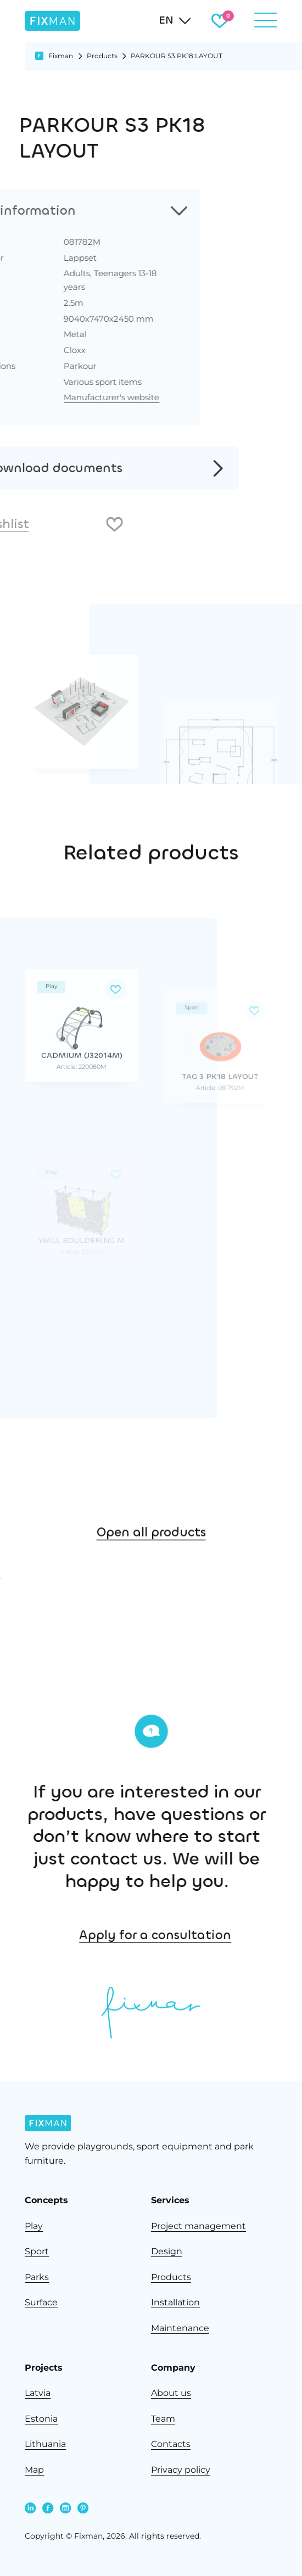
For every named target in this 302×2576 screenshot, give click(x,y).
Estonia (41, 2418)
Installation (175, 2302)
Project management (198, 2226)
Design (166, 2251)
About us (171, 2393)
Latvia (38, 2393)
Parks (37, 2277)
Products (102, 56)
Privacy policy (180, 2470)
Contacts (171, 2444)
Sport (37, 2251)
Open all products (151, 1609)
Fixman (60, 56)
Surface (41, 2302)
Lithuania (45, 2444)
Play (34, 2226)
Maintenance (180, 2328)
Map (34, 2470)
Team (163, 2418)
